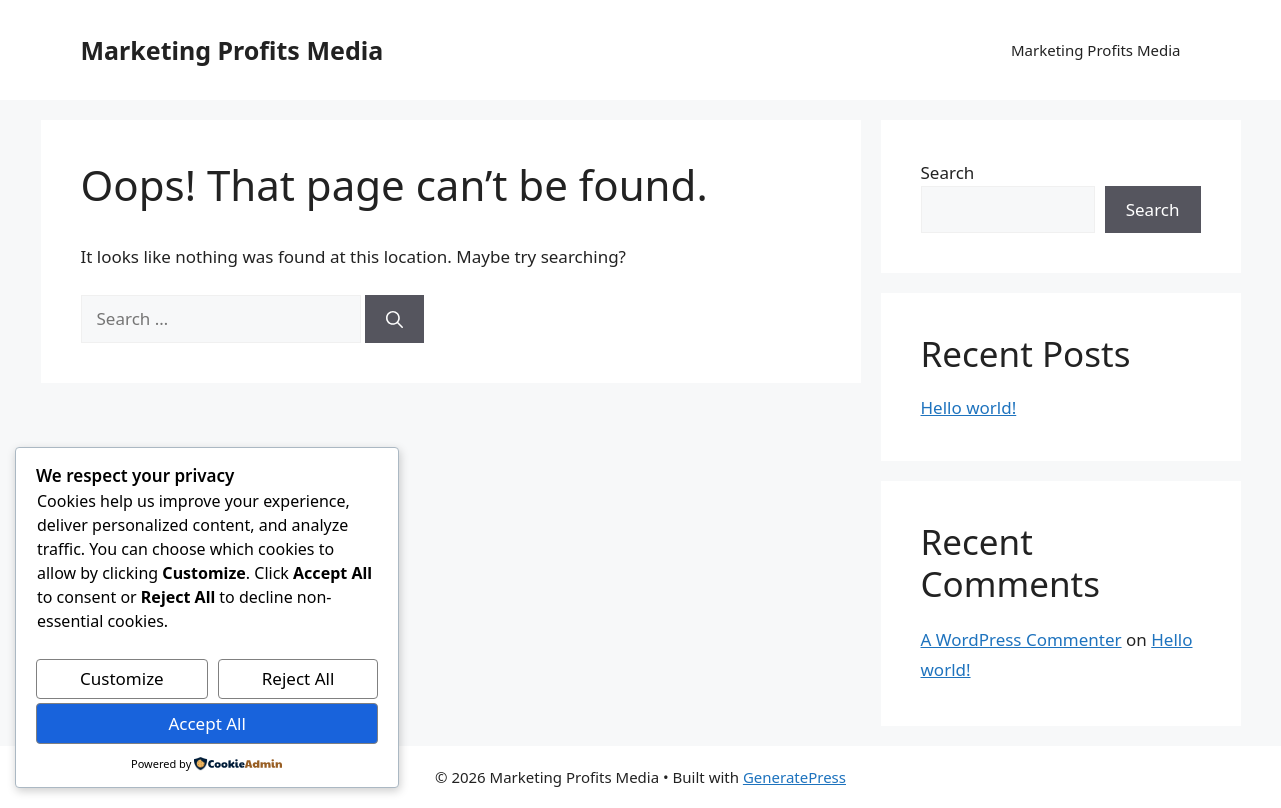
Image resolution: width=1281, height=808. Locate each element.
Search (948, 172)
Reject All (298, 678)
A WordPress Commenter (1021, 639)
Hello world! (969, 407)
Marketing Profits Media (232, 50)
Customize (122, 678)
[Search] (394, 319)
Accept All (206, 723)
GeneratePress (794, 777)
